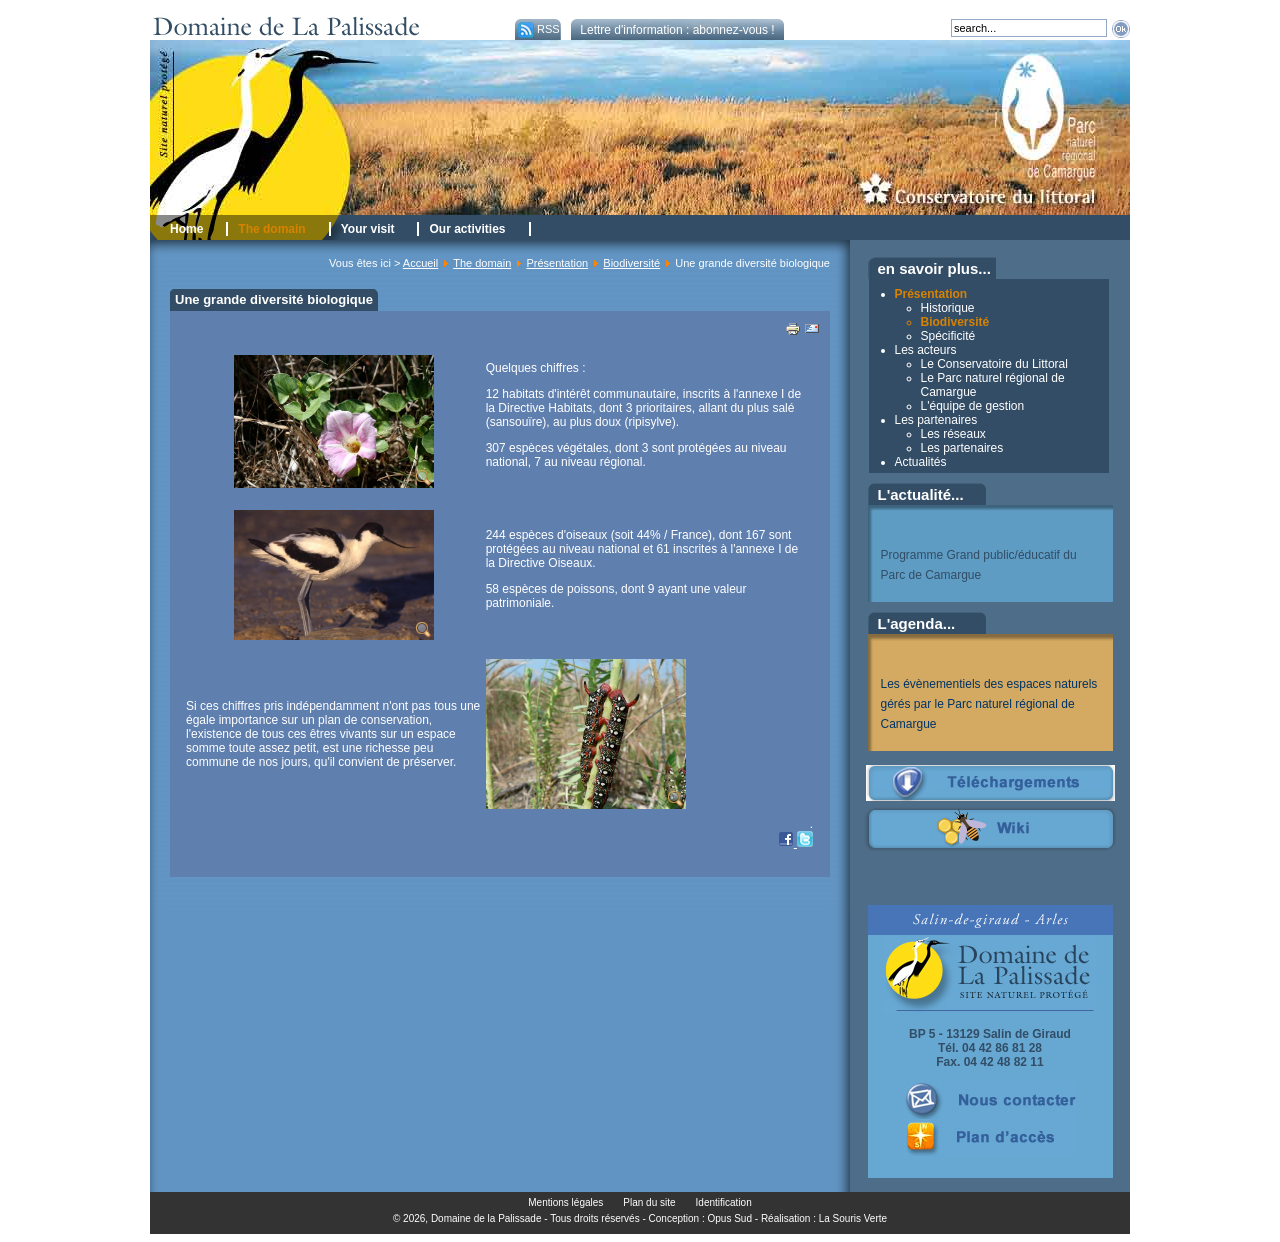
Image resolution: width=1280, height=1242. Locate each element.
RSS (537, 29)
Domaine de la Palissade (486, 1218)
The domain (482, 263)
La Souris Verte (853, 1218)
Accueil (420, 263)
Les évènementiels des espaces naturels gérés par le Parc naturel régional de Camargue (989, 704)
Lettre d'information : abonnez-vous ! (677, 30)
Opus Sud (730, 1218)
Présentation (557, 263)
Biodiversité (631, 263)
